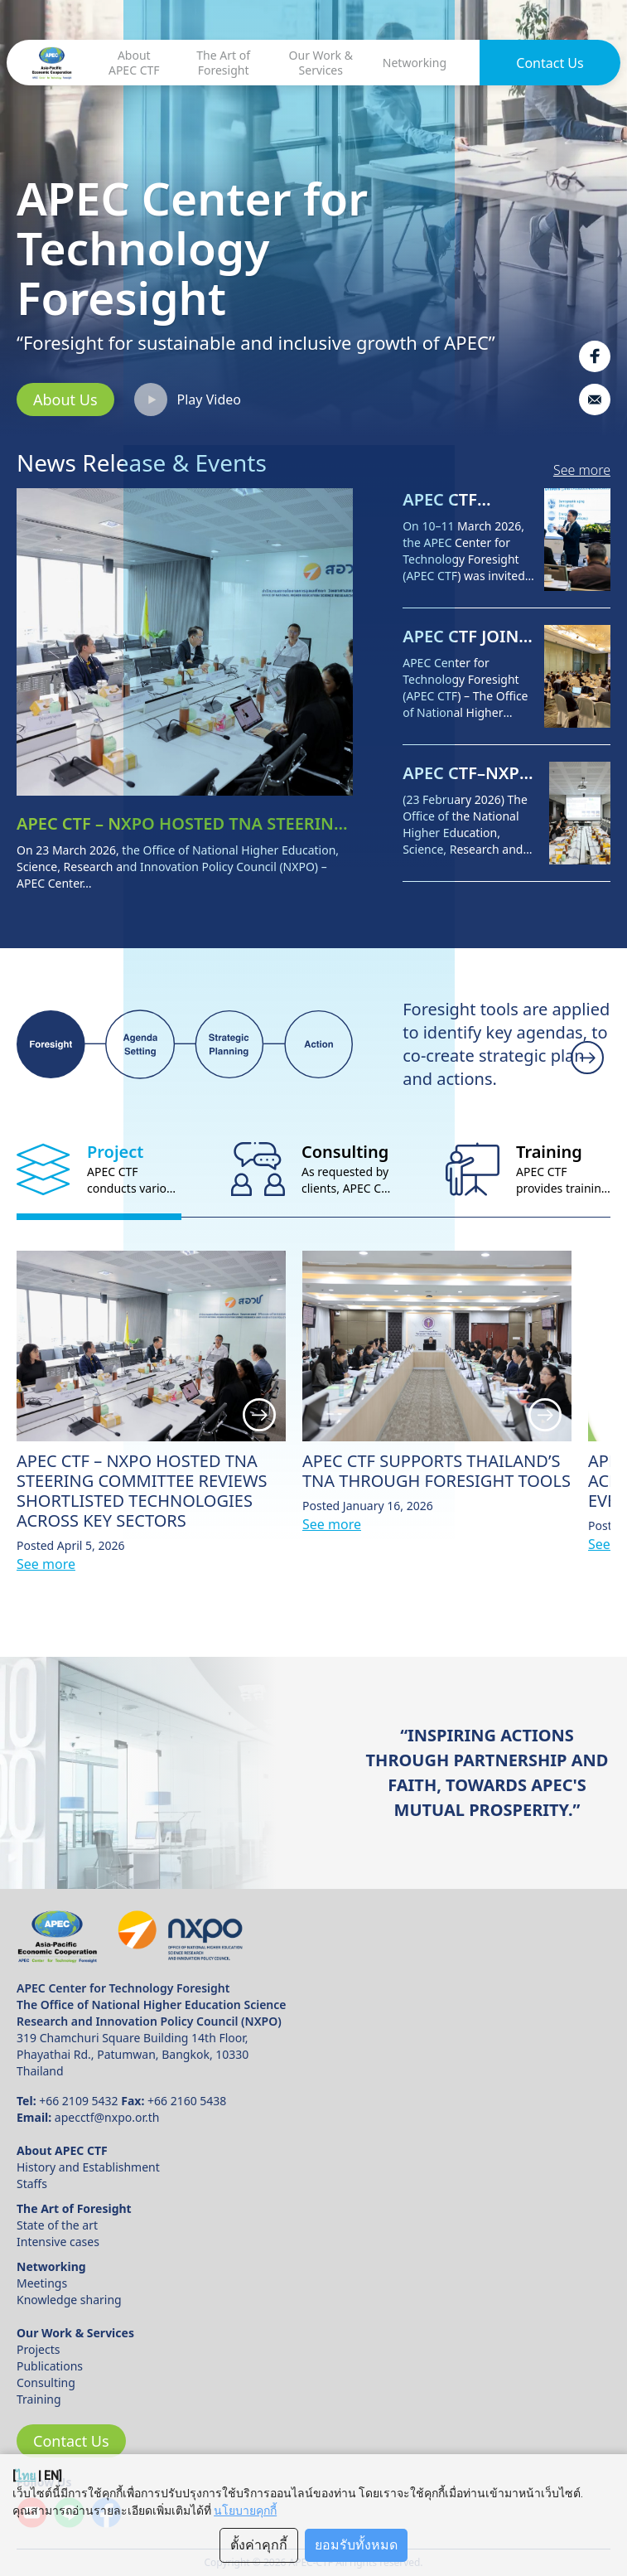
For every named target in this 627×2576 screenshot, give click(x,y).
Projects (38, 2349)
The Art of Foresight (223, 62)
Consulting (46, 2382)
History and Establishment (88, 2167)
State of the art (57, 2225)
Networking (414, 62)
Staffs (32, 2183)
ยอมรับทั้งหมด (356, 2545)
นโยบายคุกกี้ (245, 2510)
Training (39, 2399)
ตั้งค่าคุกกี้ (258, 2545)
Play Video (187, 399)
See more (581, 470)
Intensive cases (58, 2241)
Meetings (42, 2283)
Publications (50, 2366)
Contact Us (549, 63)
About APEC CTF (134, 62)
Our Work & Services (321, 62)
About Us (65, 399)
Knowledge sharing (69, 2299)
